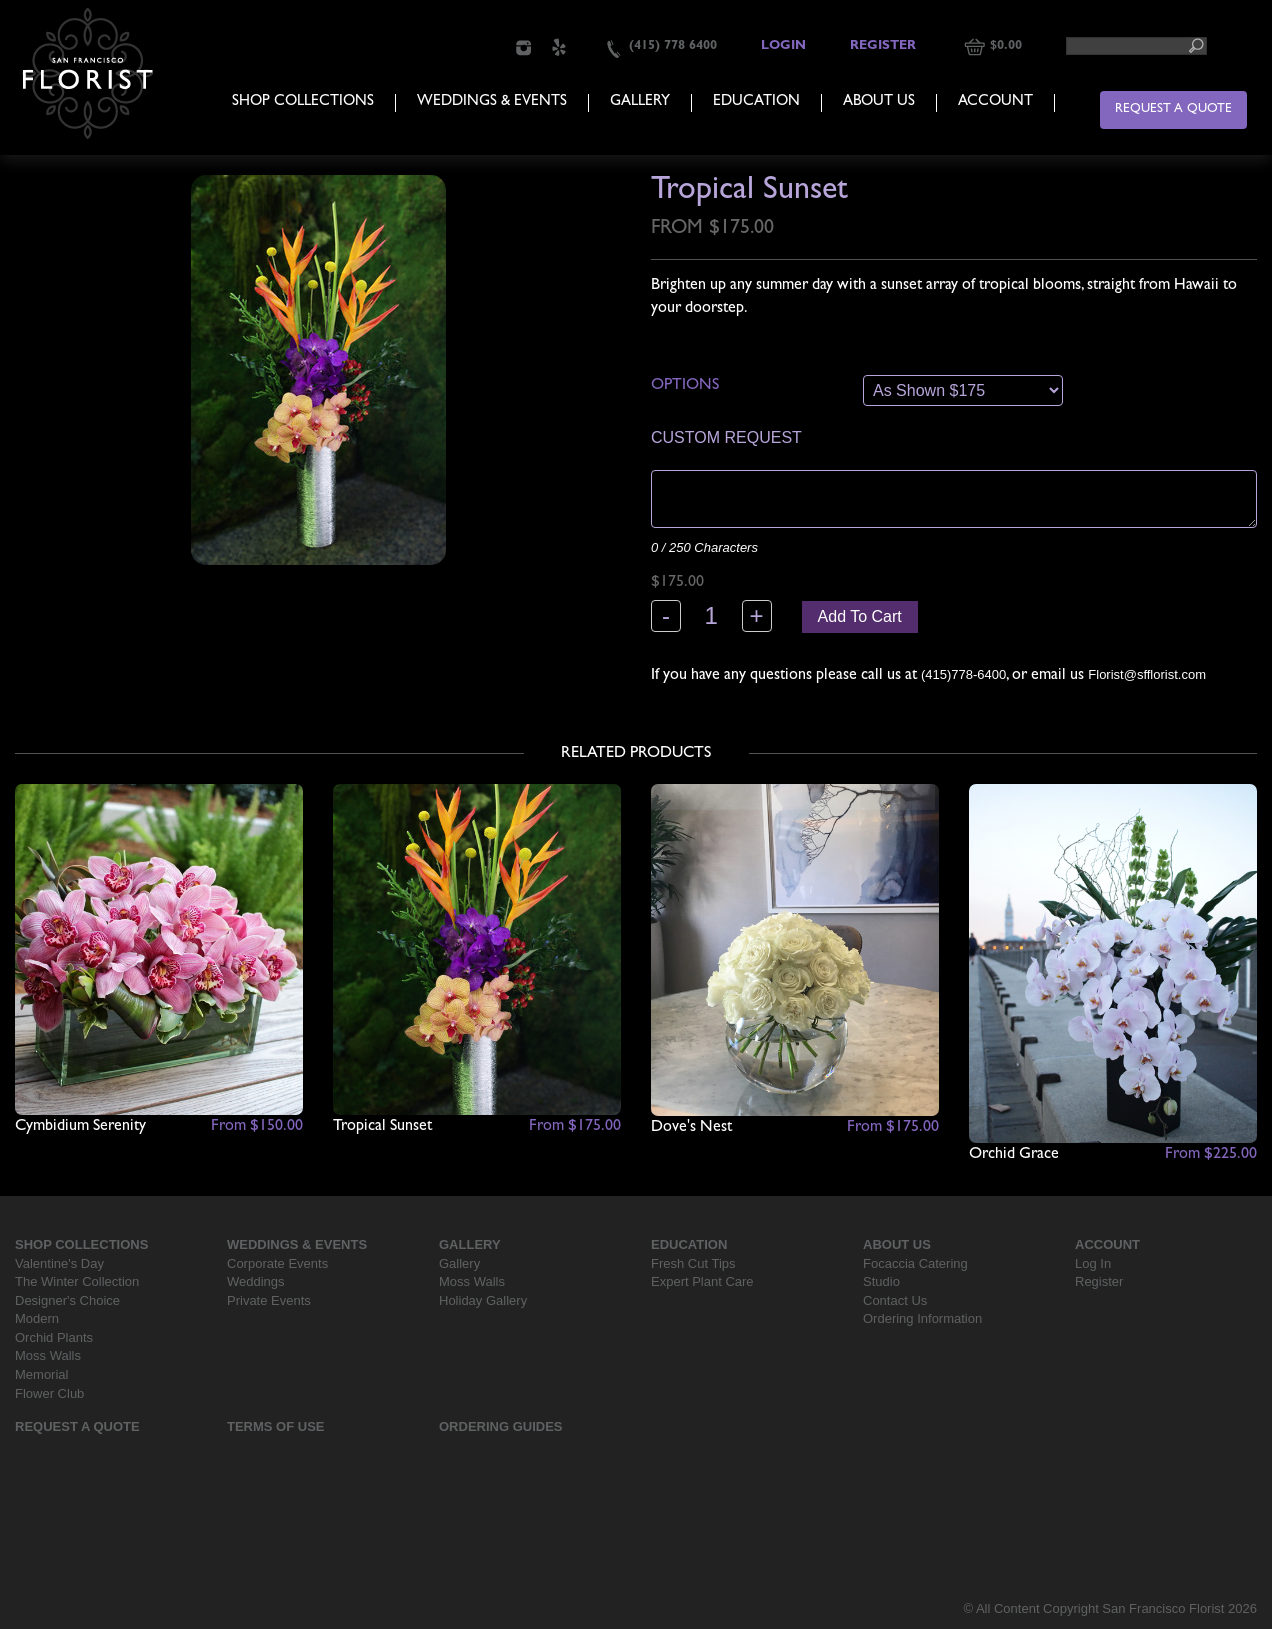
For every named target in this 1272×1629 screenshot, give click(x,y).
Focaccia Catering (915, 1263)
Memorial (41, 1374)
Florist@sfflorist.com (1147, 674)
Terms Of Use (276, 1426)
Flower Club (49, 1393)
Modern (37, 1318)
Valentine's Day (59, 1263)
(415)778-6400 (963, 674)
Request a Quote (1173, 109)
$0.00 (1006, 46)
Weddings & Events (492, 102)
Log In (1093, 1263)
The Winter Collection (77, 1281)
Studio (881, 1281)
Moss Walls (48, 1355)
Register (883, 46)
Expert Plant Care (702, 1281)
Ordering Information (922, 1318)
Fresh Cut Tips (693, 1263)
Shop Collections (303, 102)
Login (783, 46)
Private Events (269, 1300)
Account (995, 102)
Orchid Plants (54, 1337)
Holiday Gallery (483, 1300)
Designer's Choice (67, 1300)
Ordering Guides (501, 1426)
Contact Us (895, 1300)
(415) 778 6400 (673, 46)
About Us (879, 102)
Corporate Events (277, 1263)
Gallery (640, 102)
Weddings (256, 1281)
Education (756, 102)
